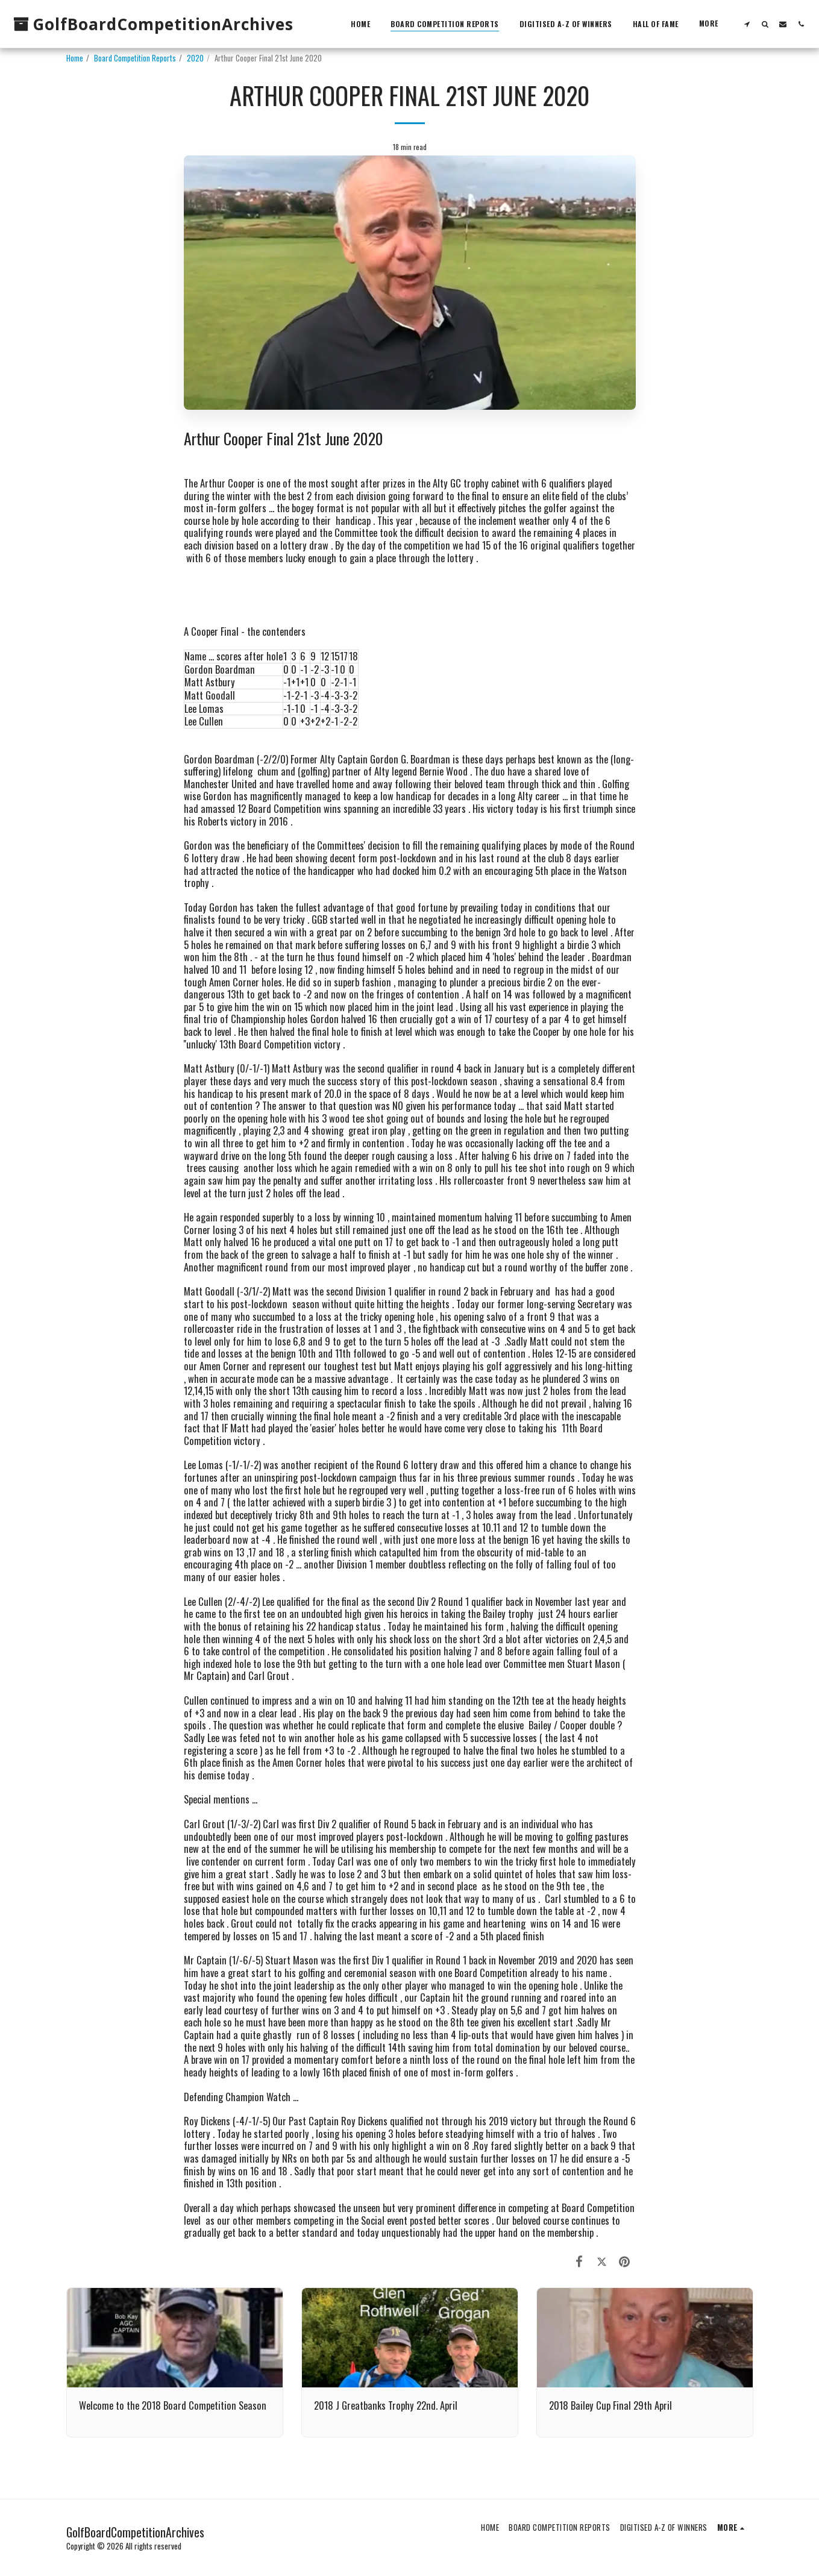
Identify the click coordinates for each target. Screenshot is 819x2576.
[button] (746, 24)
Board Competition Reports (135, 58)
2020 (195, 58)
